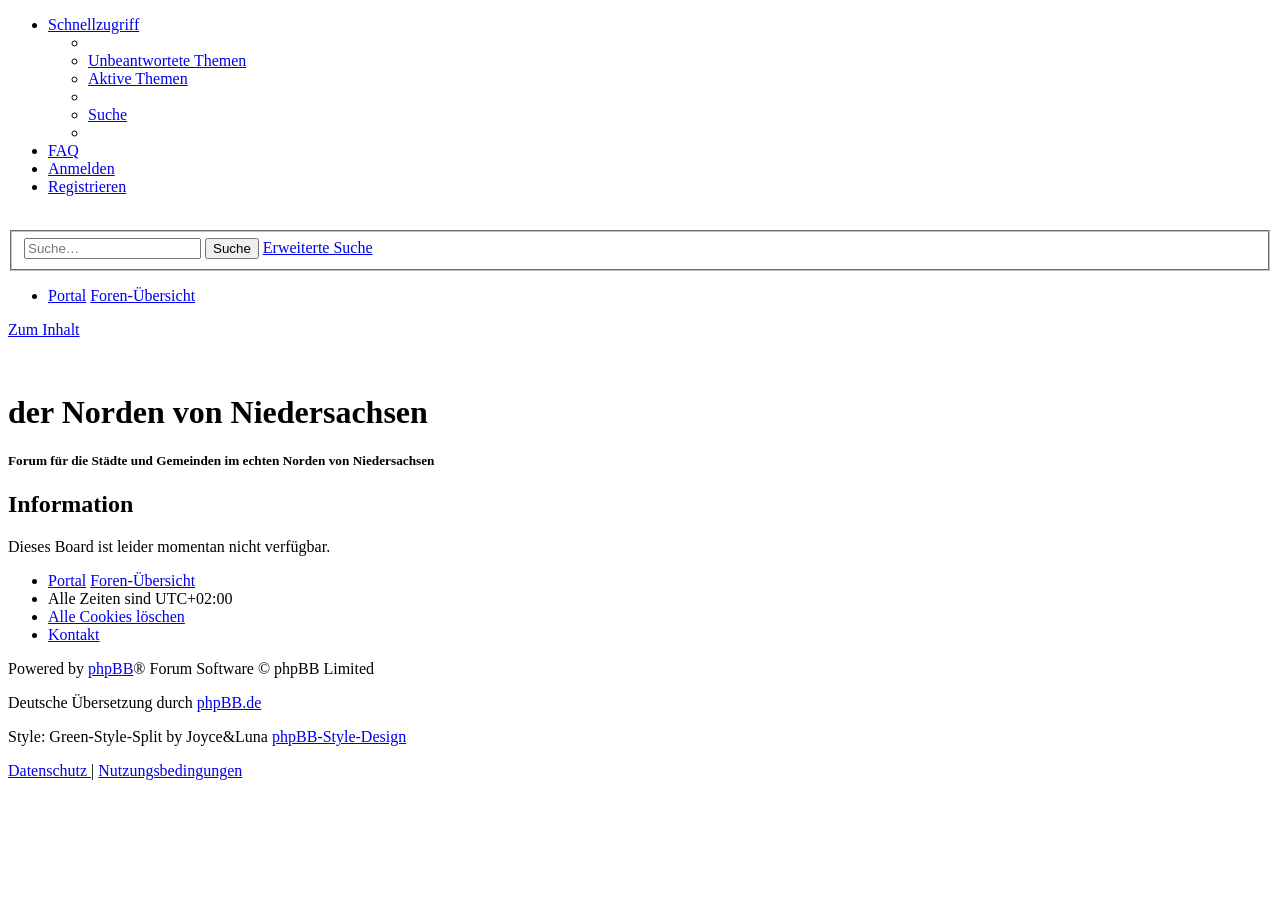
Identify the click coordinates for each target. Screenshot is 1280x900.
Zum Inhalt (44, 329)
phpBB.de (229, 702)
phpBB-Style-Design (339, 736)
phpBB (110, 668)
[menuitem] (167, 60)
